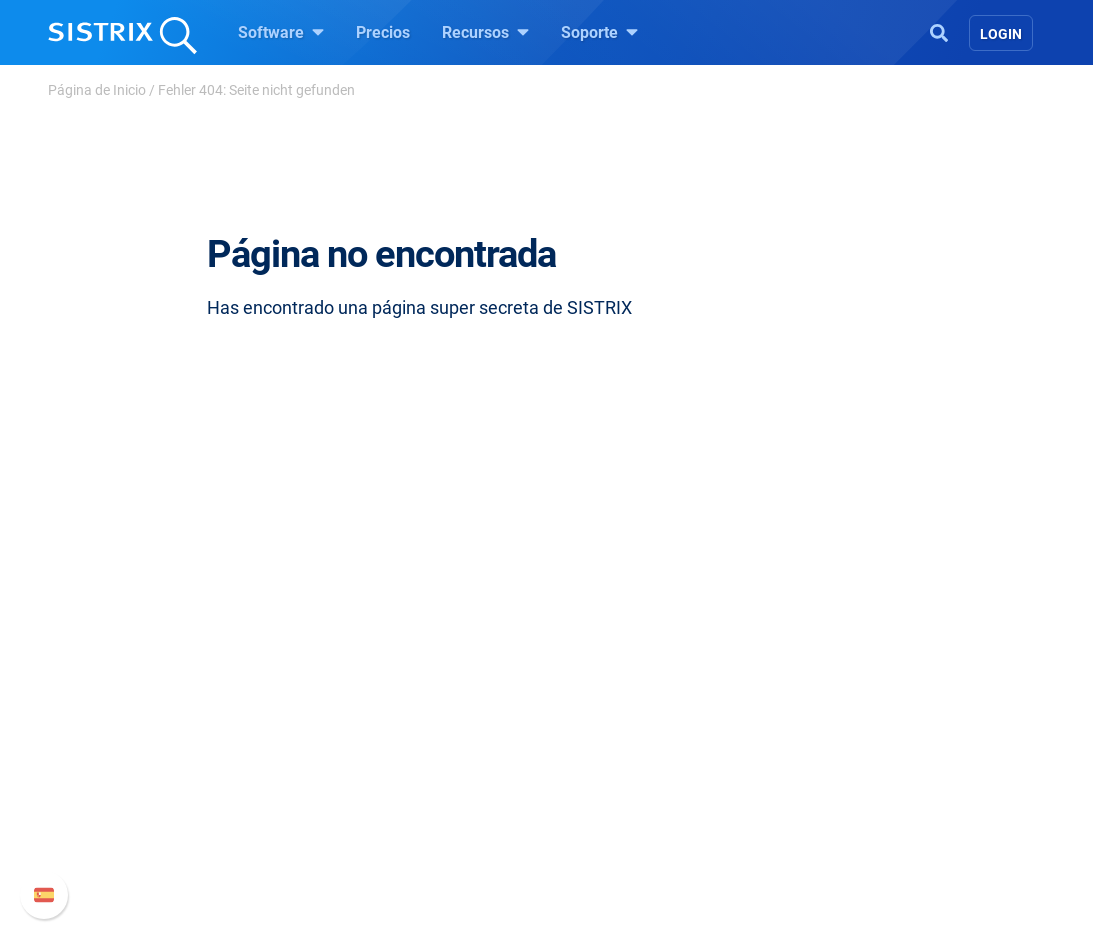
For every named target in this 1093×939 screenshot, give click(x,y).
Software (281, 32)
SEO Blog (604, 762)
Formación (149, 762)
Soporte (599, 32)
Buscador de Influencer (421, 794)
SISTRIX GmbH (171, 660)
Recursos (485, 32)
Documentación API (871, 762)
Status (824, 826)
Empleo (172, 730)
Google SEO (383, 730)
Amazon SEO (387, 762)
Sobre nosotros (164, 698)
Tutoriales (606, 826)
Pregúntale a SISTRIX (646, 698)
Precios (383, 32)
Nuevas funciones (864, 730)
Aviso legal (149, 850)
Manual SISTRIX (887, 698)
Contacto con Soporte (877, 794)
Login (1001, 34)
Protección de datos (181, 806)
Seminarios (611, 730)
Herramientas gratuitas (652, 794)
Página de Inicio (97, 90)
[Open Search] (939, 31)
